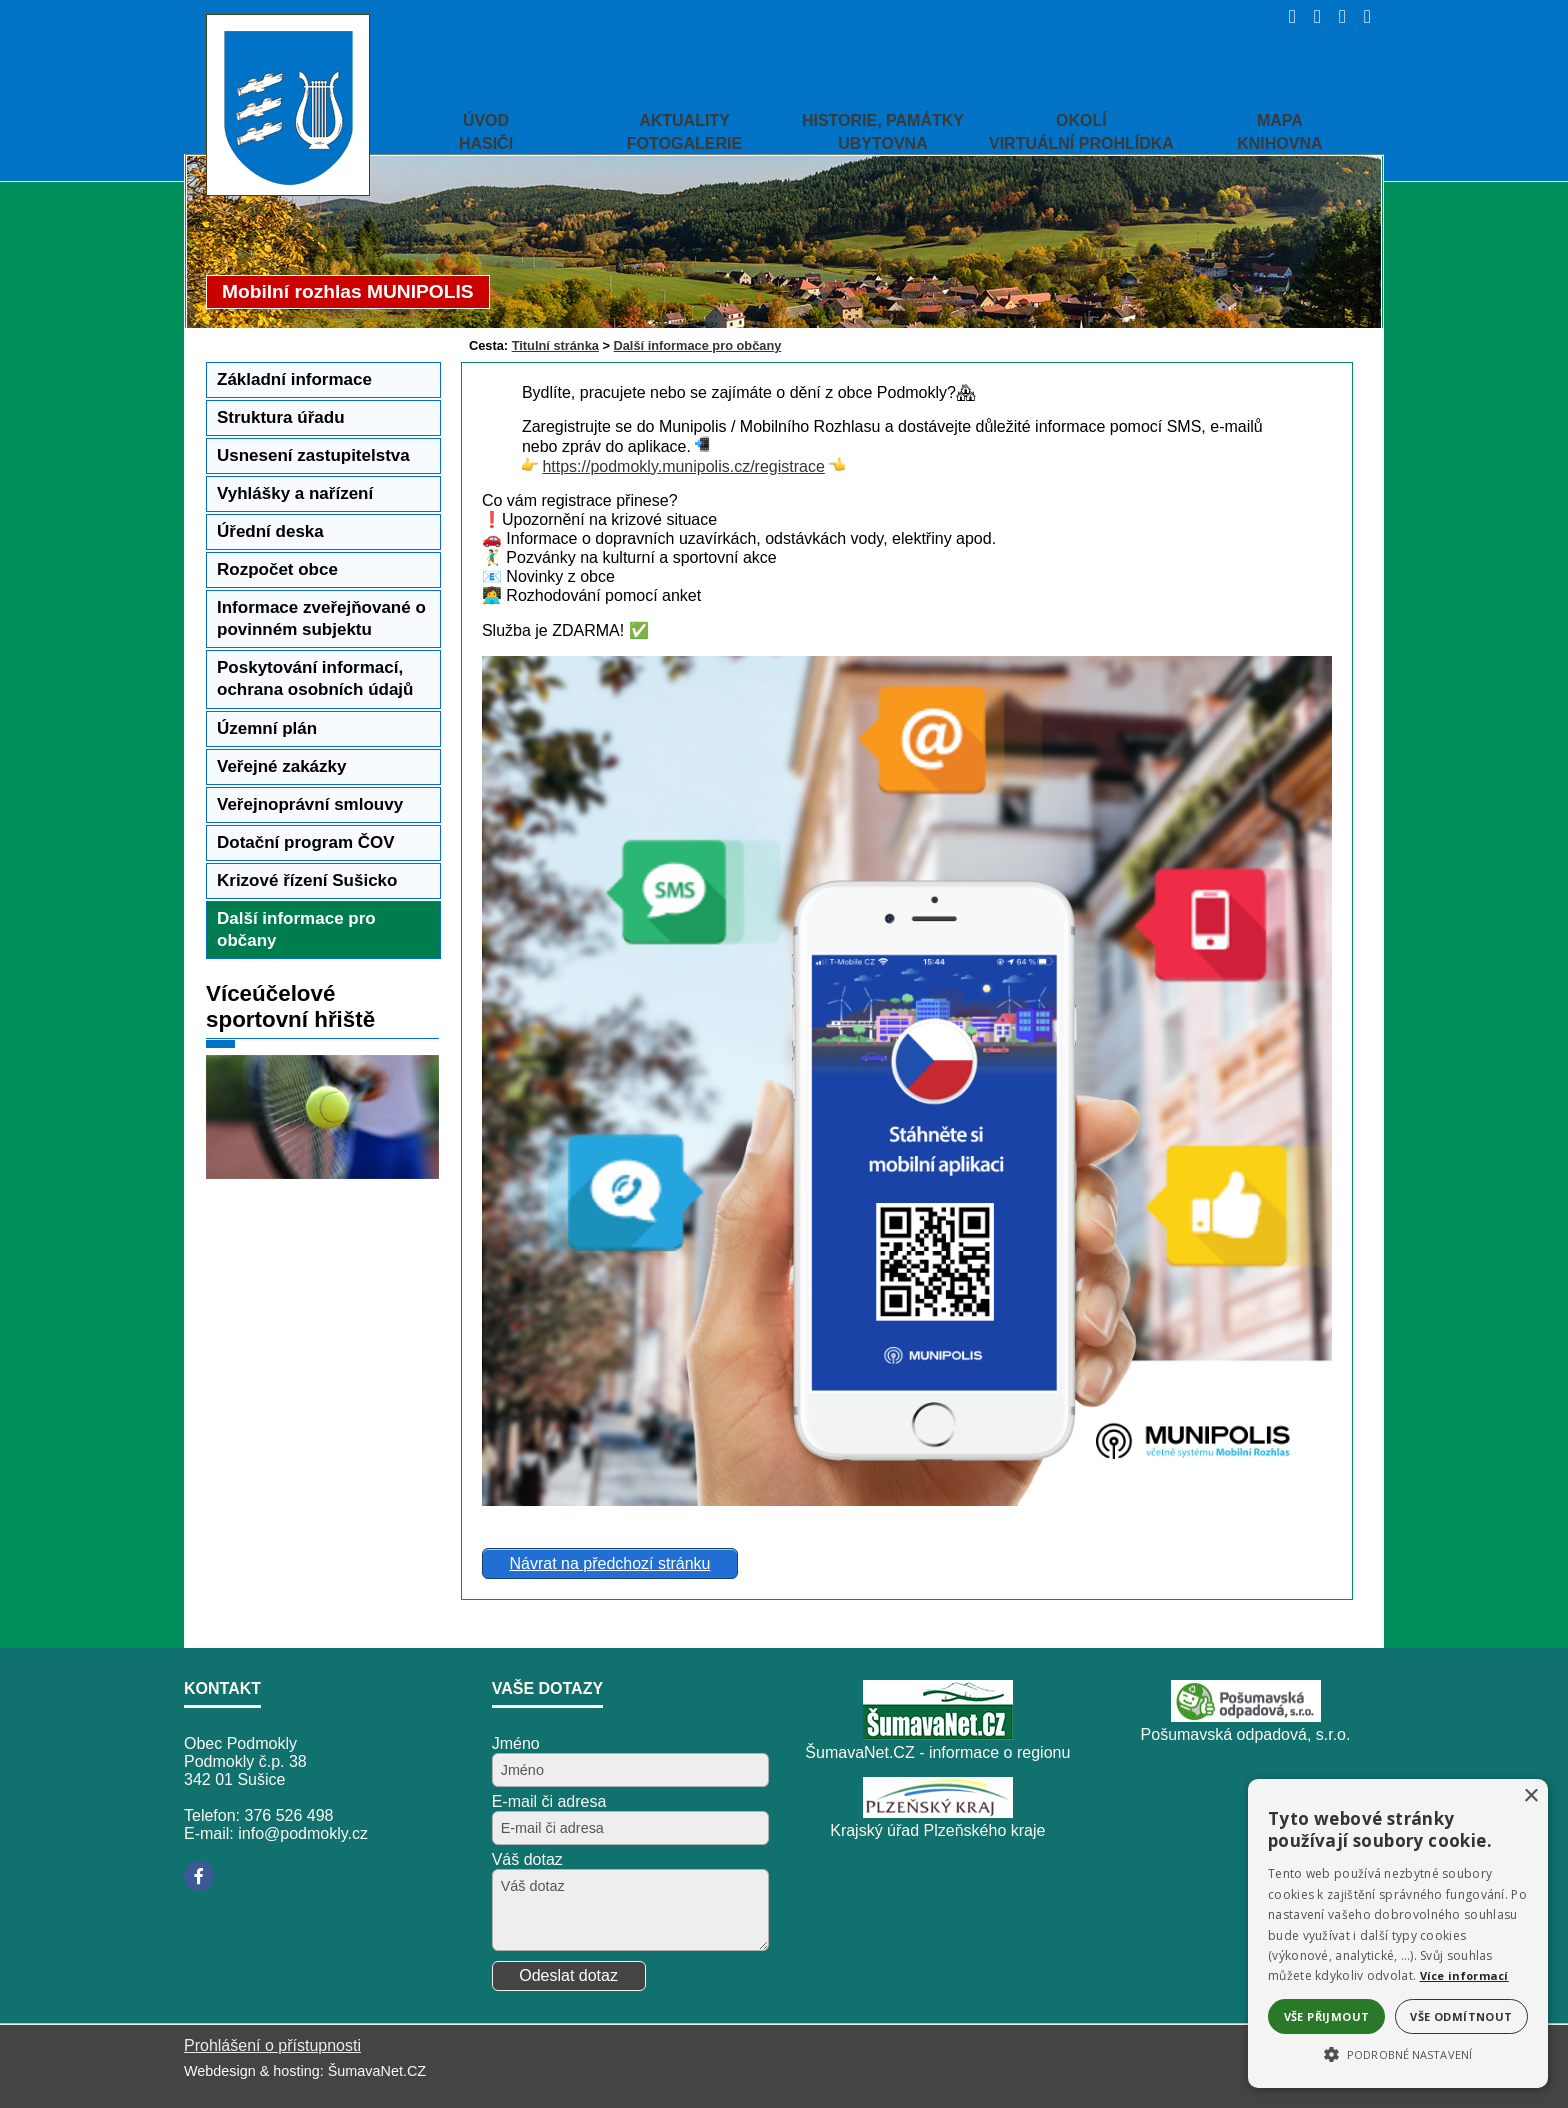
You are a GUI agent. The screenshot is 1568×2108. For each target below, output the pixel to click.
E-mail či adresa (549, 1801)
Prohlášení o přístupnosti (272, 2045)
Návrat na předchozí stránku (609, 1563)
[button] (1398, 2053)
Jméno (516, 1743)
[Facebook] (199, 1876)
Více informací (1464, 1975)
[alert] (1398, 1933)
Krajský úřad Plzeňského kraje (937, 1830)
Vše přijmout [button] (1327, 2016)
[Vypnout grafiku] (1311, 16)
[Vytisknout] (1361, 16)
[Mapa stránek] (1336, 16)
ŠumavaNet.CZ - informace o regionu (937, 1752)
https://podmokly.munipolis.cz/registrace (683, 466)
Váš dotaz (527, 1859)
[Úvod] (1286, 16)
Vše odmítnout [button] (1461, 2016)
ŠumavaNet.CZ (377, 2071)
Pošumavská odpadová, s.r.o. (1246, 1734)
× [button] (1530, 1796)
